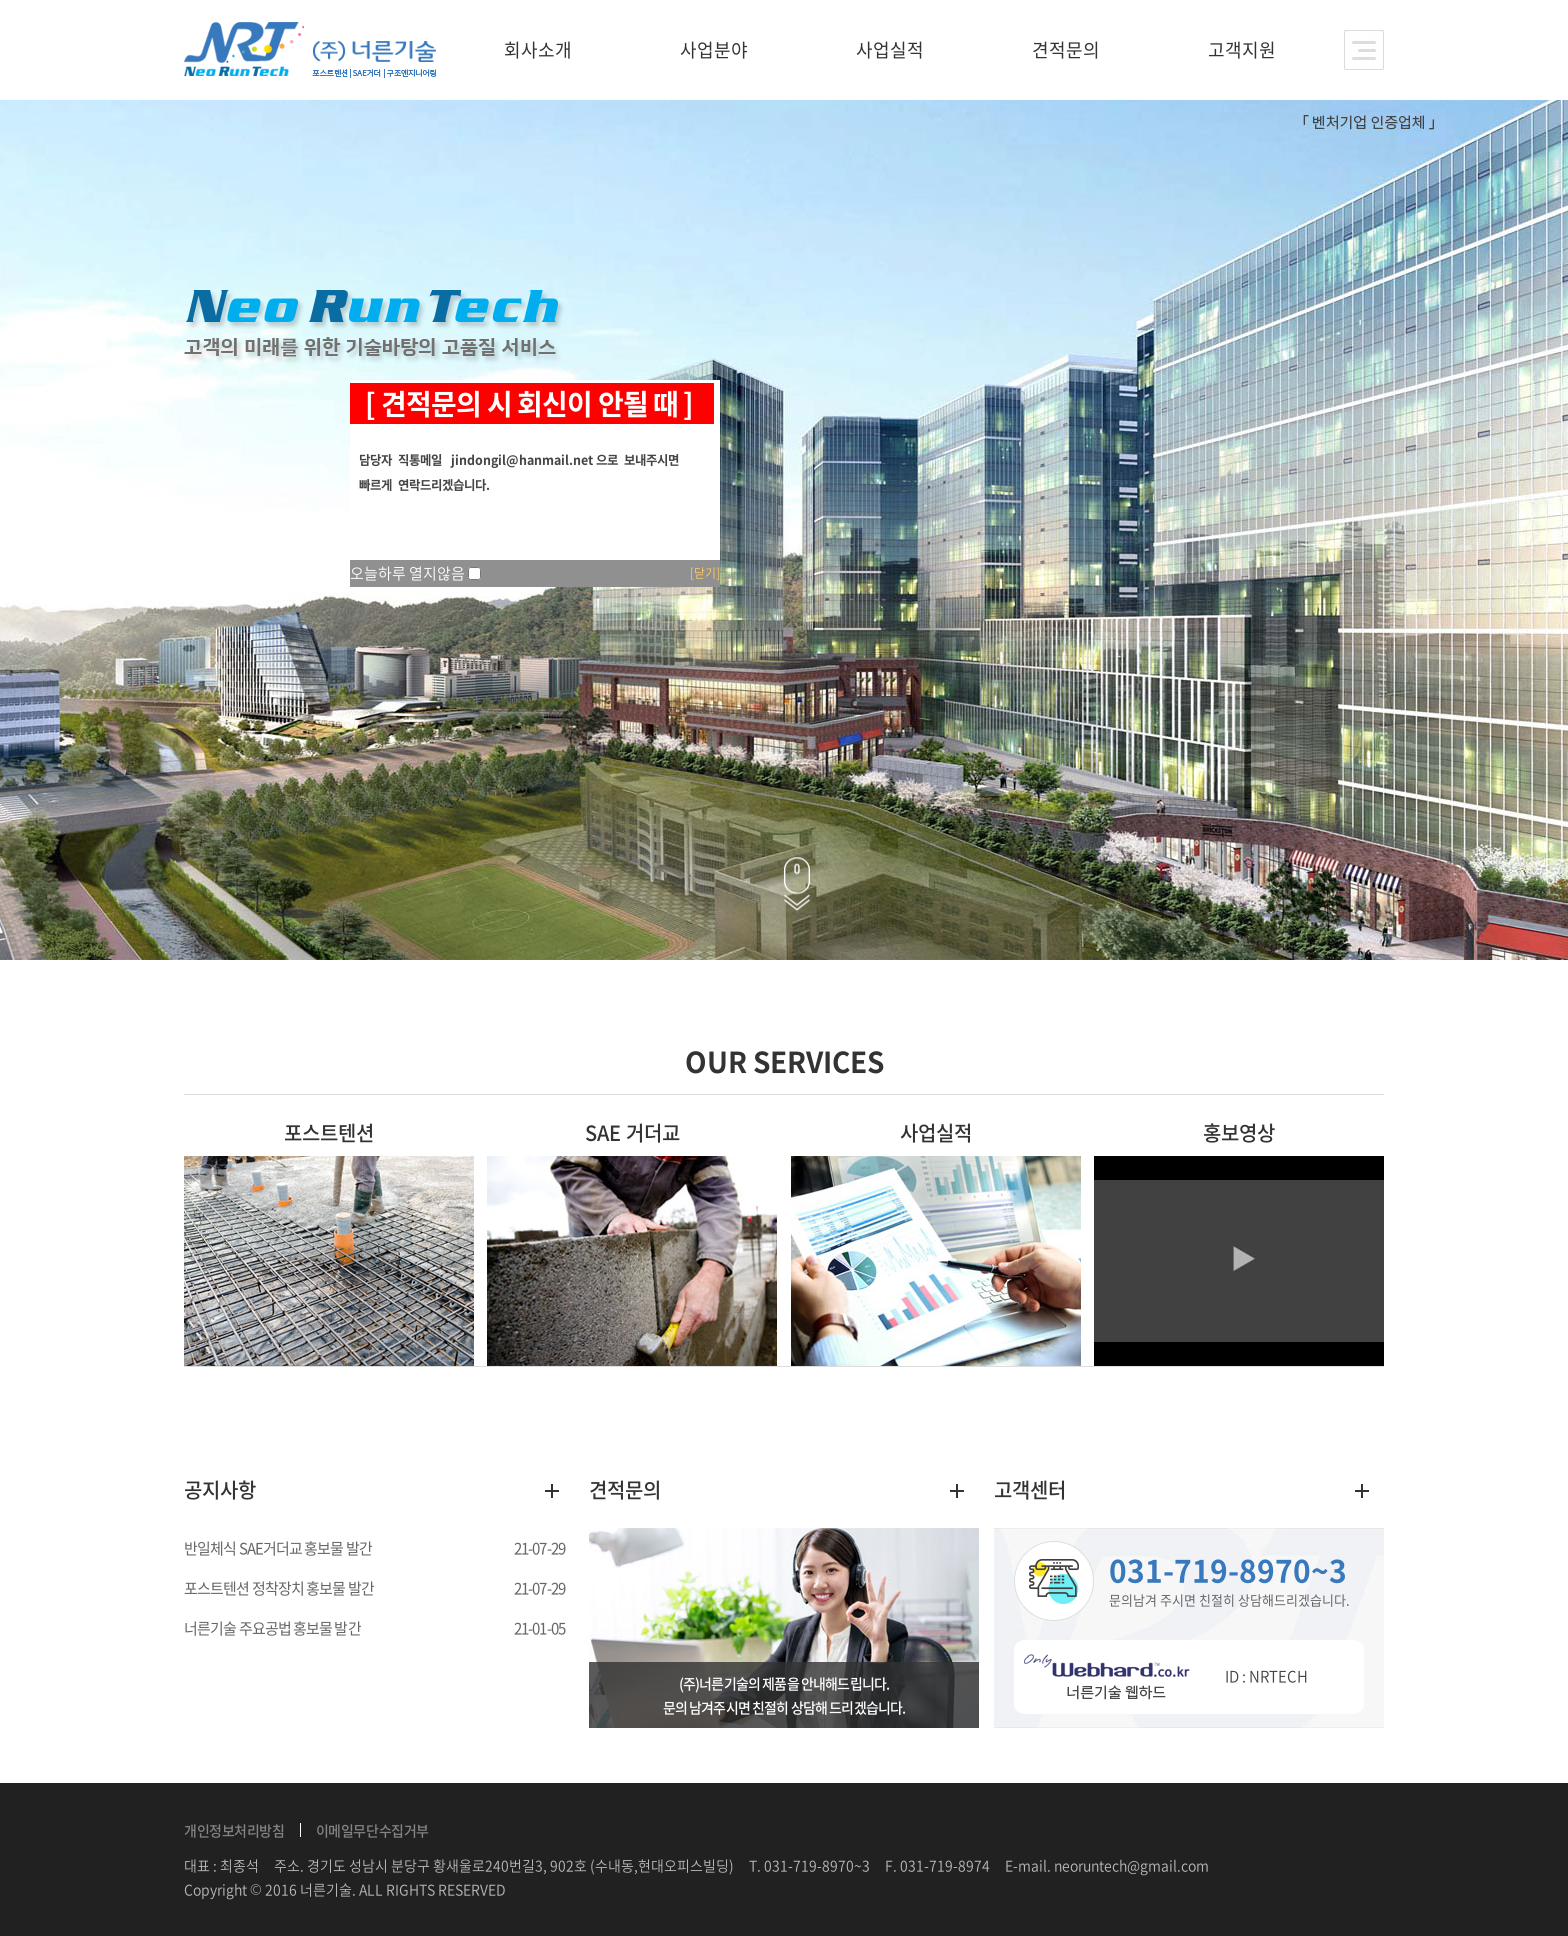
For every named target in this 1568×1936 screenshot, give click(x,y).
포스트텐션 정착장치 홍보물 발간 (279, 1588)
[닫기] (705, 573)
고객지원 (1242, 49)
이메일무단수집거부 (372, 1830)
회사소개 (538, 49)
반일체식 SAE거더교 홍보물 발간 (278, 1548)
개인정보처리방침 (234, 1830)
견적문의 (1066, 49)
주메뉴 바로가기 (0, 0)
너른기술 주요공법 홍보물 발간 (272, 1628)
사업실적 (890, 49)
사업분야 (714, 49)
